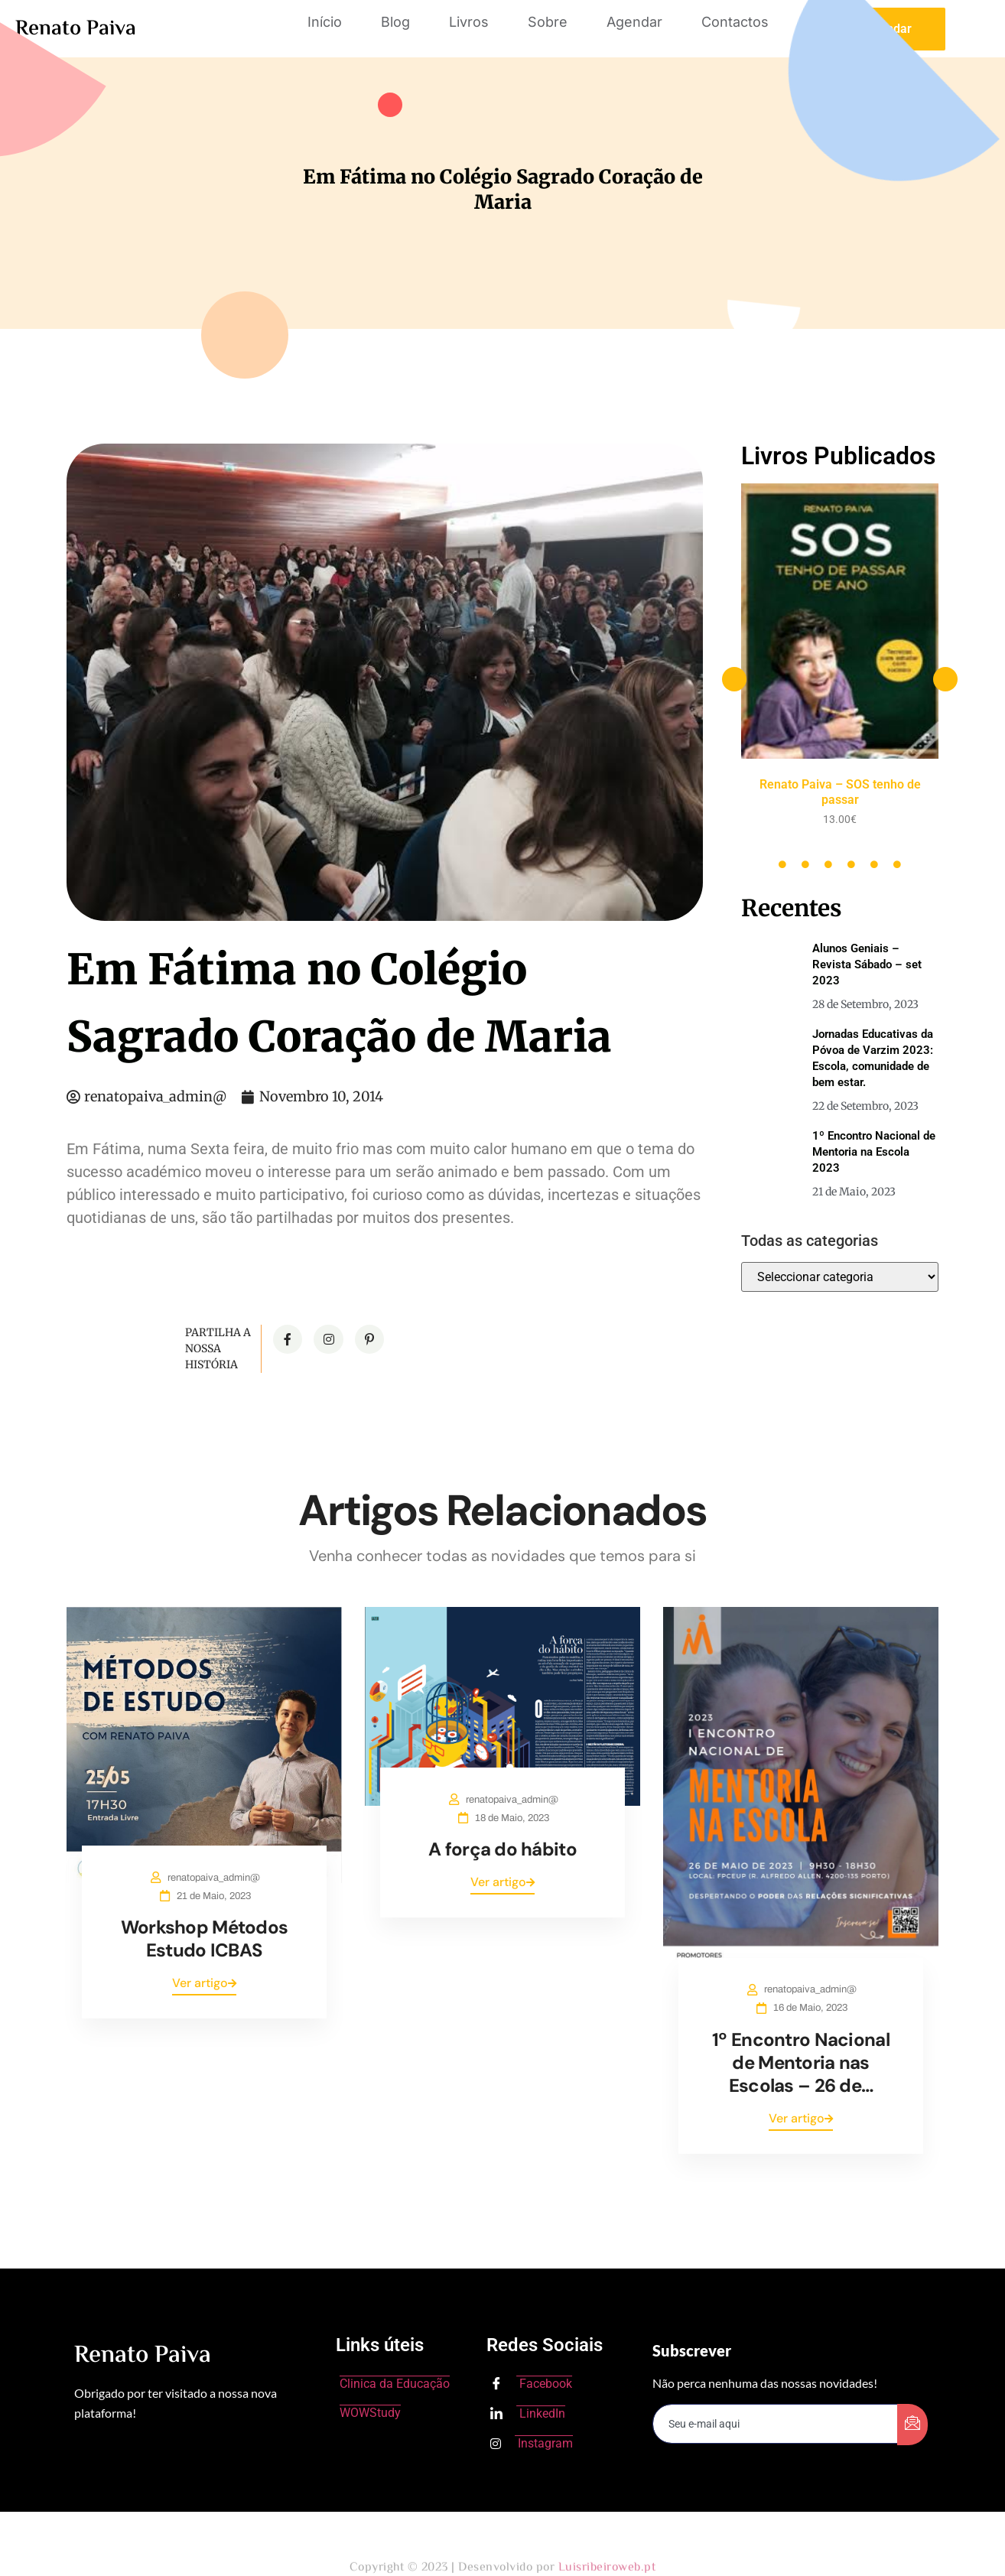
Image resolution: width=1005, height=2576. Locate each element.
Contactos (735, 22)
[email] (775, 2424)
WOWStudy (370, 2412)
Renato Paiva (75, 29)
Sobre (548, 22)
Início (324, 22)
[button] (734, 679)
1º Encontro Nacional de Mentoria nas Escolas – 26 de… (801, 2062)
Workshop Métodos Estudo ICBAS (204, 1938)
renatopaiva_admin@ (214, 1877)
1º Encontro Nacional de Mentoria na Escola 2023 (873, 1152)
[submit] (912, 2424)
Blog (395, 22)
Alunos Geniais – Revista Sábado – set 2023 (867, 964)
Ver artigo (204, 1983)
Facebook (531, 2384)
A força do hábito (502, 1849)
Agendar (634, 22)
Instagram (531, 2443)
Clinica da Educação (395, 2383)
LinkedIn (527, 2414)
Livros (469, 22)
